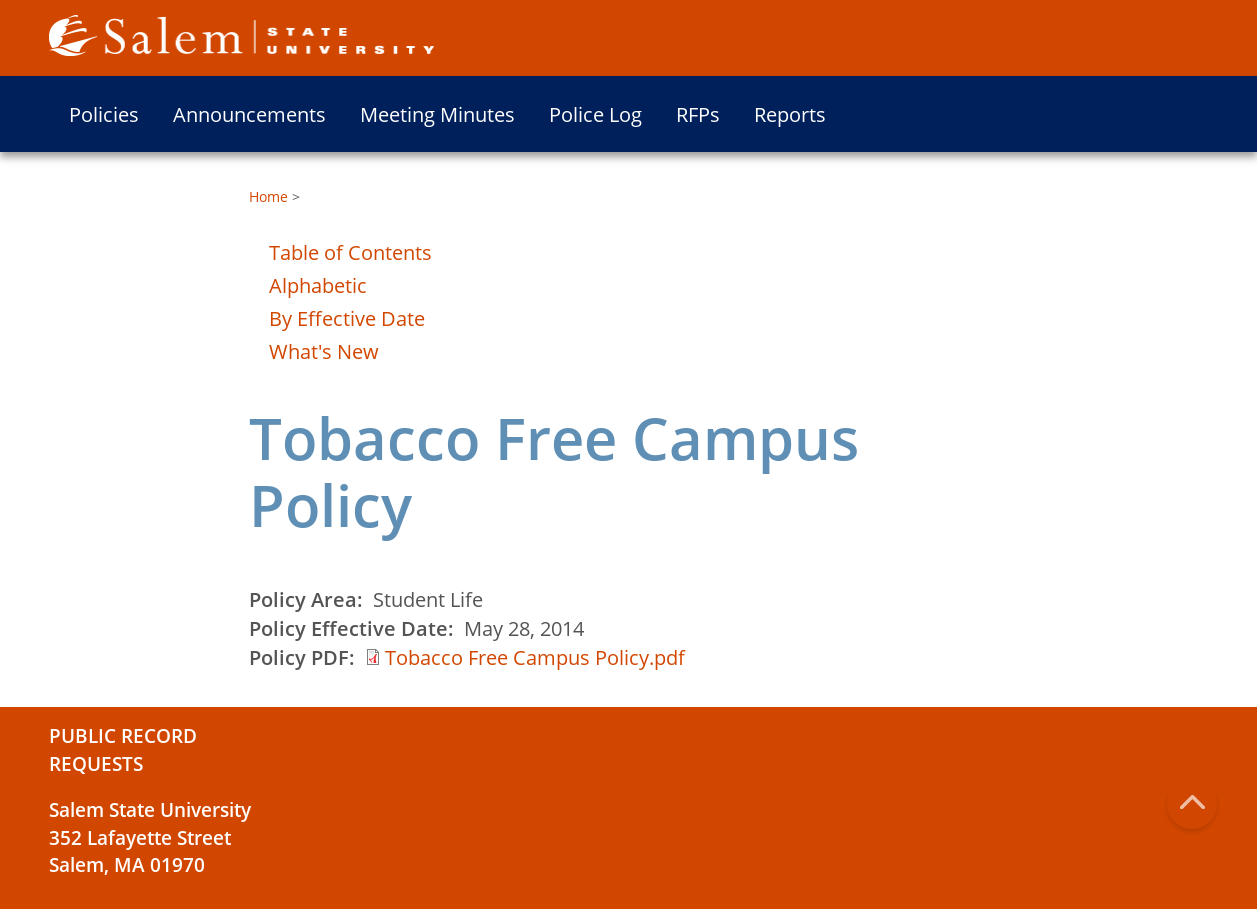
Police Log (595, 114)
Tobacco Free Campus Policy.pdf (535, 657)
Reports (790, 114)
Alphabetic (318, 285)
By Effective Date (347, 318)
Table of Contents (350, 252)
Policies (104, 114)
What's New (324, 351)
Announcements (249, 114)
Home (268, 196)
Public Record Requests (123, 750)
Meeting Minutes (437, 114)
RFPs (698, 114)
